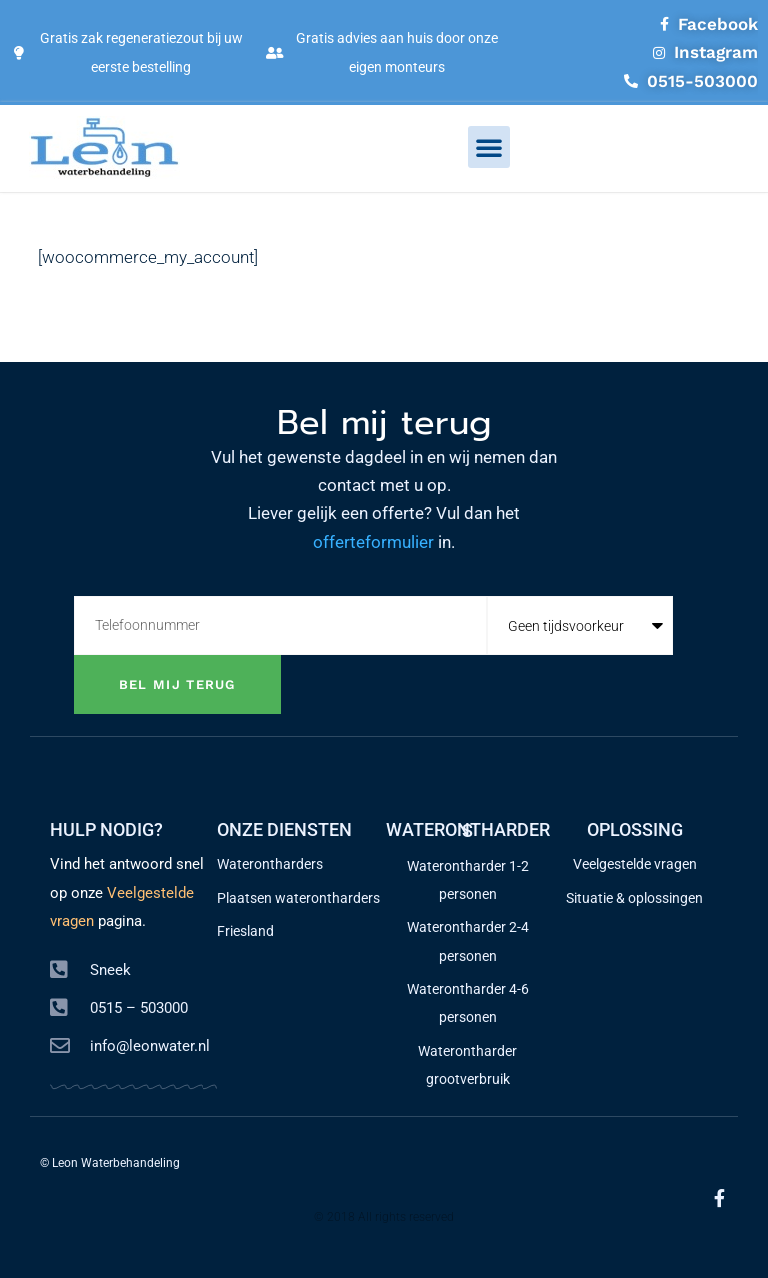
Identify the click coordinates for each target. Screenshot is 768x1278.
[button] (489, 147)
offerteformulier (373, 542)
